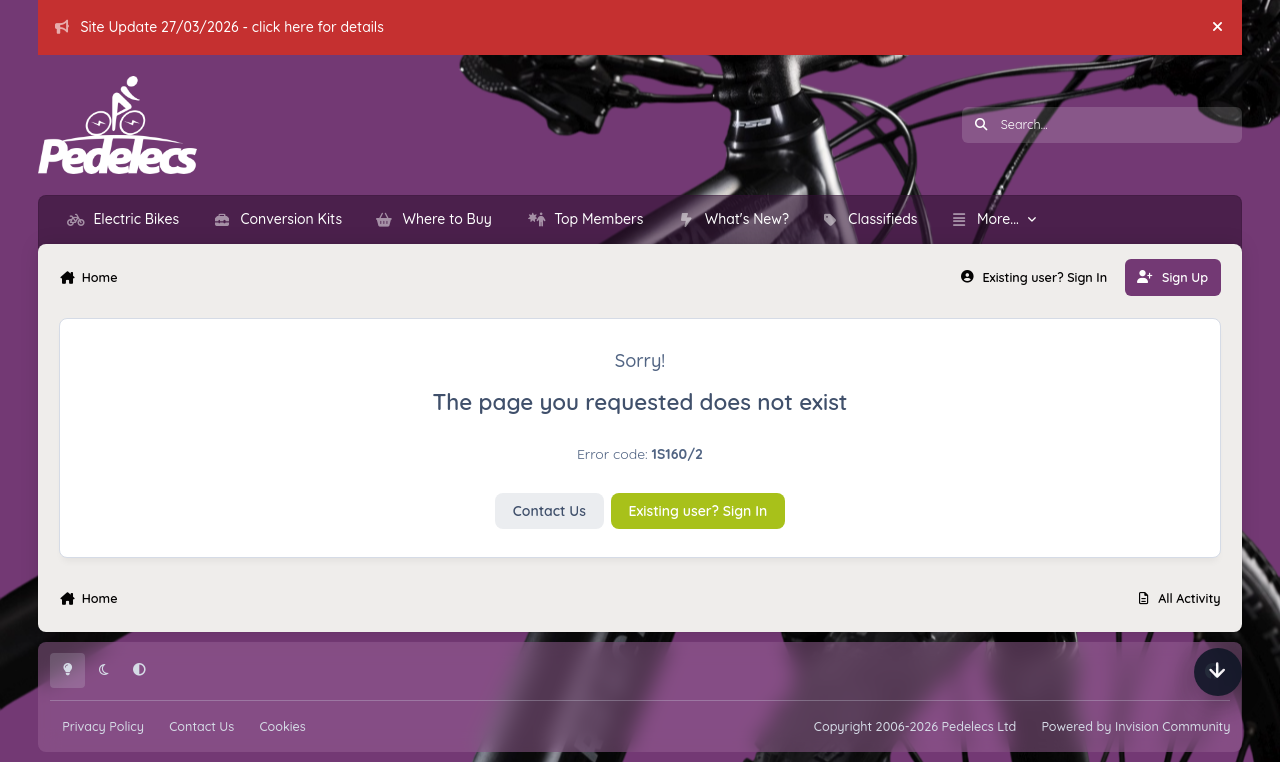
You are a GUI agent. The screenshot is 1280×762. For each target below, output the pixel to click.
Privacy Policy (103, 726)
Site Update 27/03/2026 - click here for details (219, 27)
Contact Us (549, 511)
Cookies (282, 726)
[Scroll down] (1218, 672)
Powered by (1135, 726)
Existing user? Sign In (698, 511)
